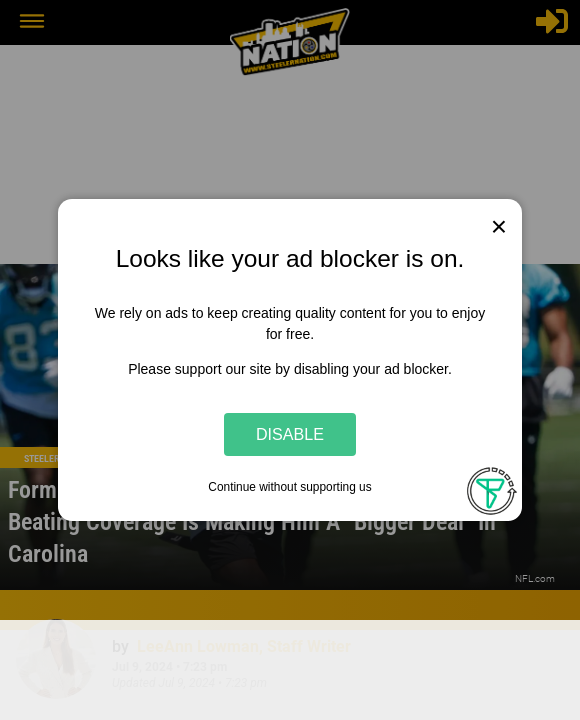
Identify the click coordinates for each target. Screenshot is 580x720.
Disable (290, 434)
